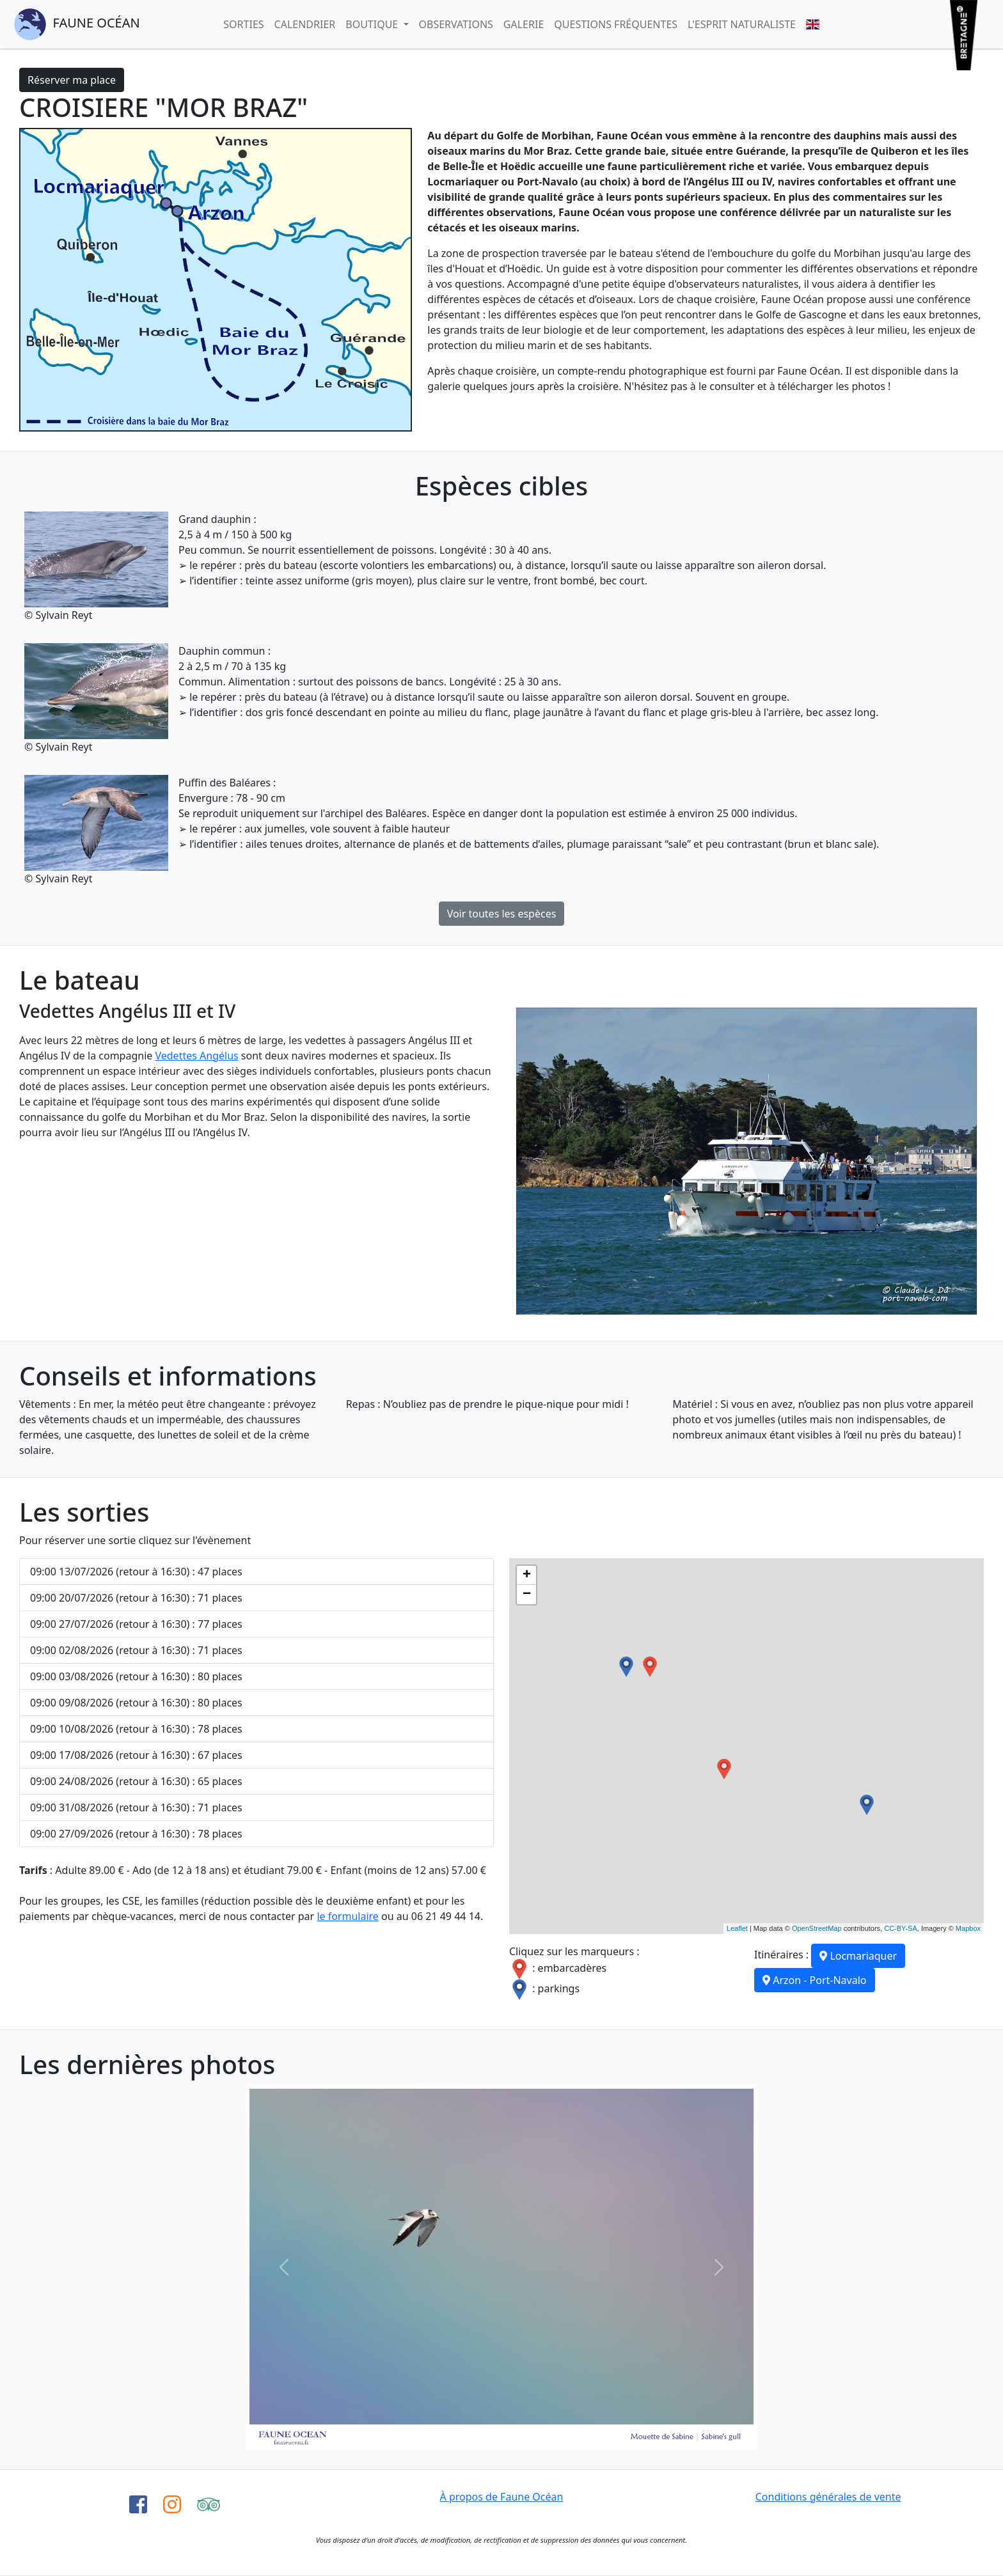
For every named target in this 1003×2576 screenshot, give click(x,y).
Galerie (523, 24)
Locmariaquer (858, 1956)
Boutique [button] (372, 24)
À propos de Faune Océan (502, 2497)
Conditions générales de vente (828, 2497)
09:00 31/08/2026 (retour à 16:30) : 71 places (136, 1807)
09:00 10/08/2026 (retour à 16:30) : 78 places (136, 1729)
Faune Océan (77, 24)
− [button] (527, 1594)
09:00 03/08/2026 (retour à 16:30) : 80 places (136, 1676)
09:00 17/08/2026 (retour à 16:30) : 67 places (136, 1755)
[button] (284, 2267)
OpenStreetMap (817, 1928)
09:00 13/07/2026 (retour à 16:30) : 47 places (136, 1572)
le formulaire (348, 1916)
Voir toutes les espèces (502, 914)
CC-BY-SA (900, 1928)
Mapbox (968, 1928)
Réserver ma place (72, 80)
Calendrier (305, 24)
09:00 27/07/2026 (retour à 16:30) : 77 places (136, 1624)
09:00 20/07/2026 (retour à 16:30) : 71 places (136, 1598)
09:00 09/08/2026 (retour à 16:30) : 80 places (136, 1703)
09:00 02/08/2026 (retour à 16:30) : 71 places (136, 1650)
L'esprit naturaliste (742, 24)
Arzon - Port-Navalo (814, 1980)
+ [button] (527, 1575)
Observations (456, 24)
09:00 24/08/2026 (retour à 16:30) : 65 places (136, 1781)
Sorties (243, 24)
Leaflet (737, 1928)
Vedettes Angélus (196, 1056)
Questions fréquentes (615, 24)
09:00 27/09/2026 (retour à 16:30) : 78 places (136, 1834)
